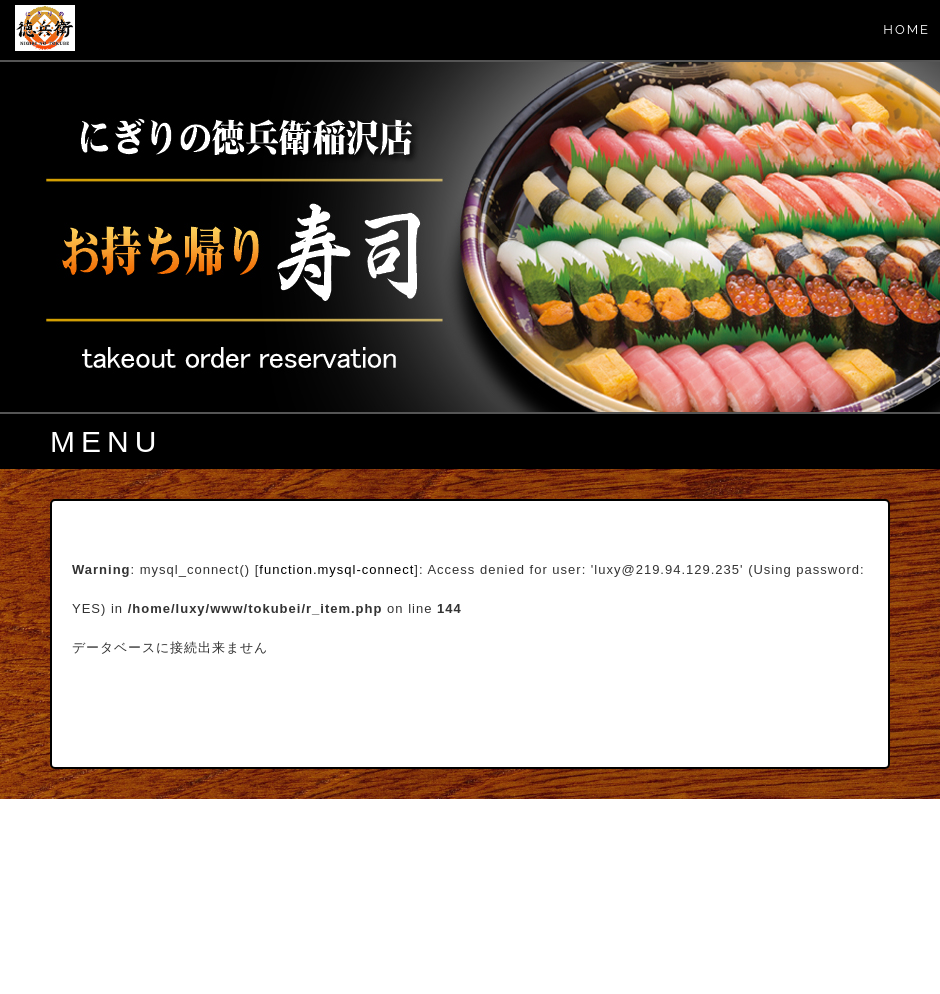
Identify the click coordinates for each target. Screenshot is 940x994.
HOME (906, 29)
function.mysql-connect (336, 569)
